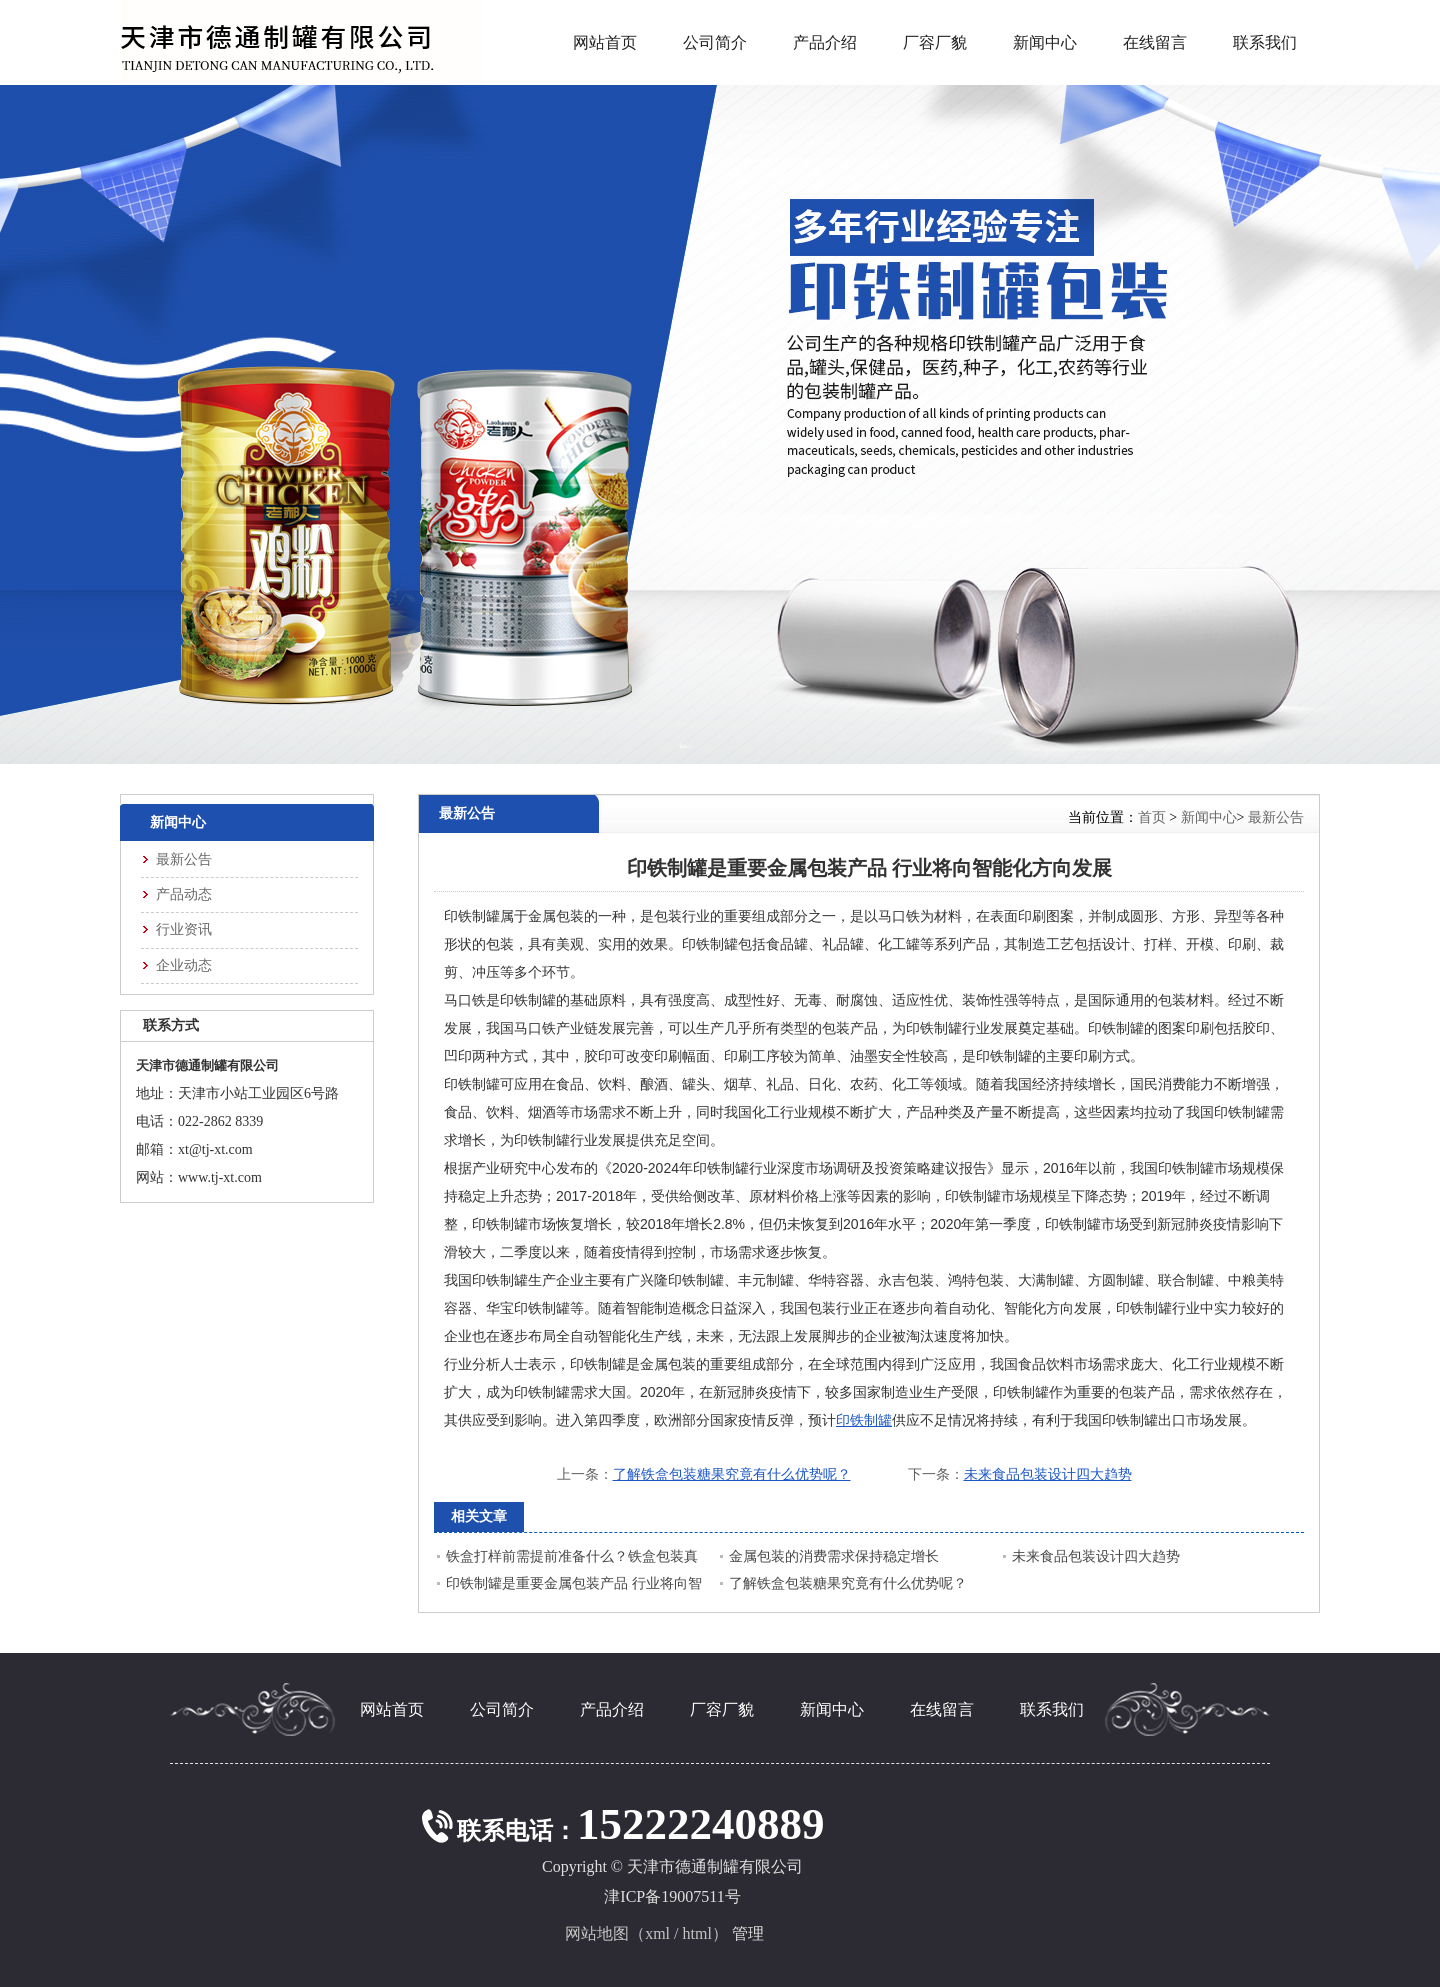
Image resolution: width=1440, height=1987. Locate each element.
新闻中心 (1209, 817)
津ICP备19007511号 (672, 1896)
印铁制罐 (864, 1420)
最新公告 (1276, 817)
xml (657, 1933)
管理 (748, 1933)
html (697, 1933)
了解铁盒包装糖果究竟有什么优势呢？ (732, 1474)
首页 (1152, 817)
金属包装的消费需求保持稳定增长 (834, 1556)
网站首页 (605, 42)
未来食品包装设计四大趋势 (1048, 1474)
